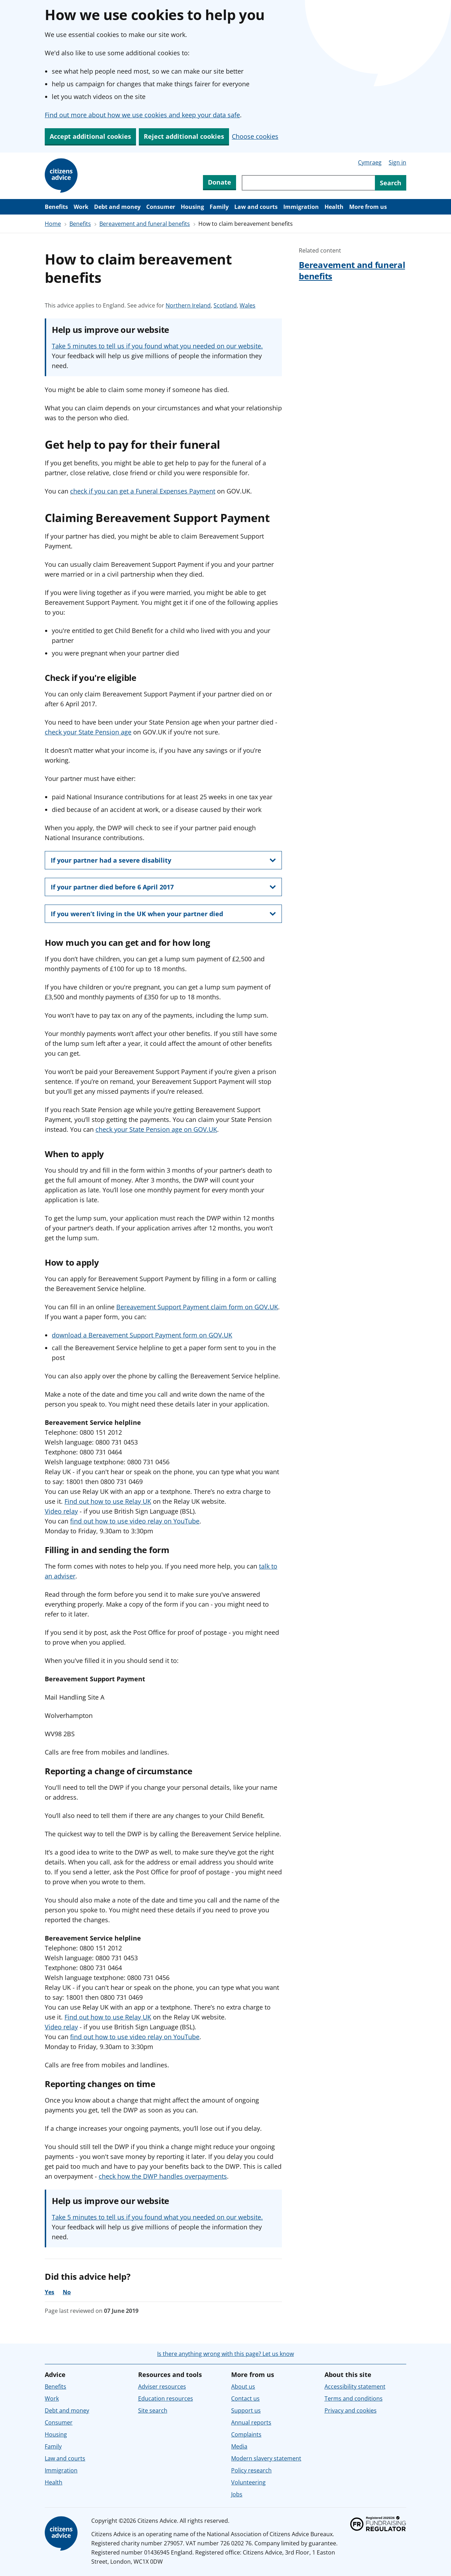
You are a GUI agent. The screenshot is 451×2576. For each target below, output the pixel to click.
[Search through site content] (308, 183)
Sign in (397, 162)
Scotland (225, 305)
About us (243, 2386)
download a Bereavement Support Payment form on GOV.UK (142, 1335)
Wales (247, 305)
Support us (246, 2410)
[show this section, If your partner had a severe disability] (163, 860)
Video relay (61, 1511)
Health (334, 207)
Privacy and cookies (351, 2410)
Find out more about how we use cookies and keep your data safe (142, 115)
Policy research (251, 2470)
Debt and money (117, 207)
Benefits (56, 207)
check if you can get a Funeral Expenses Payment (142, 491)
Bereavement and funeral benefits (144, 224)
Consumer (160, 207)
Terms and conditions (354, 2398)
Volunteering (248, 2482)
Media (239, 2446)
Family (219, 207)
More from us (368, 207)
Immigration (301, 207)
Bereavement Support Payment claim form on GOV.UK (197, 1307)
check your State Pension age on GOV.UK (156, 1129)
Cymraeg (370, 162)
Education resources (165, 2398)
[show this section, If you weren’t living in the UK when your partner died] (163, 914)
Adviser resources (162, 2386)
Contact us (245, 2398)
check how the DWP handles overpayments (163, 2176)
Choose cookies (255, 136)
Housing (192, 207)
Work (81, 207)
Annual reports (251, 2422)
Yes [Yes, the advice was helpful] (49, 2292)
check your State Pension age (88, 732)
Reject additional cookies (184, 136)
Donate (219, 182)
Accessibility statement (355, 2386)
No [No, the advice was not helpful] (67, 2292)
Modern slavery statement (266, 2458)
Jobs (236, 2494)
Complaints (246, 2434)
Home (53, 224)
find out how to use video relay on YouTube (134, 1521)
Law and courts (256, 207)
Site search (152, 2410)
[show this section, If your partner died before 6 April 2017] (163, 887)
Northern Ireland (188, 305)
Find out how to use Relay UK (107, 1501)
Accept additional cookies (90, 136)
